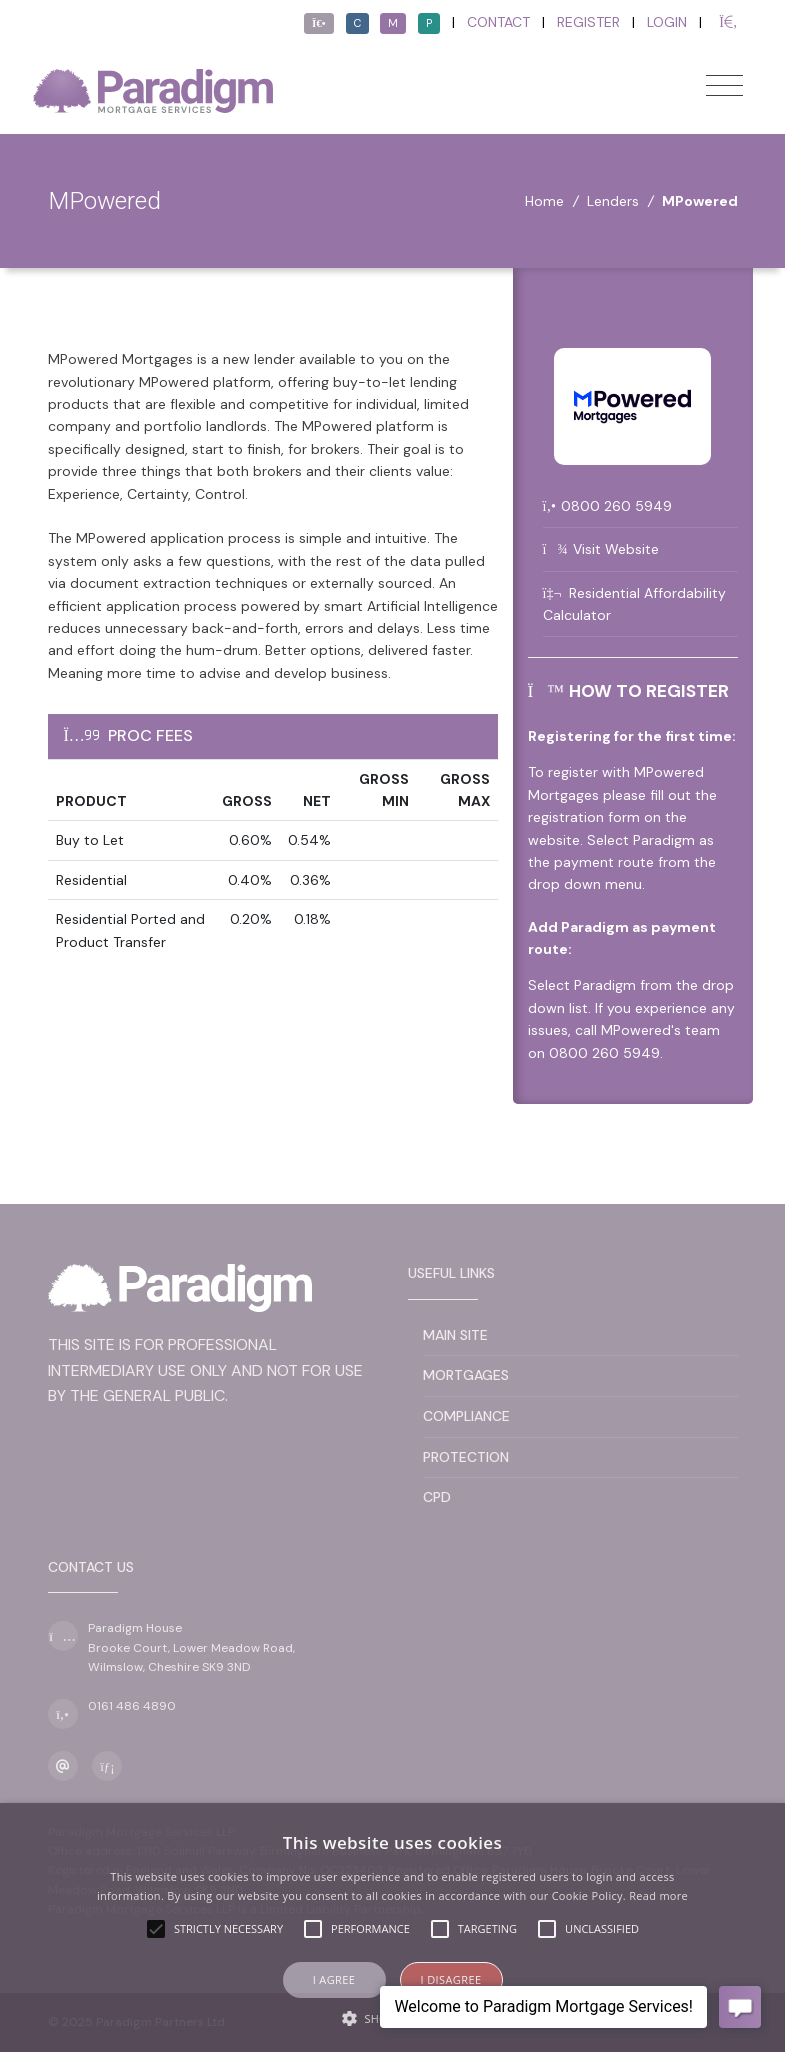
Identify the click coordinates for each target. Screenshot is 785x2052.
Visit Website (616, 549)
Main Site (455, 1335)
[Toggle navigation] (724, 85)
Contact (498, 22)
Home (544, 201)
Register (588, 22)
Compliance (466, 1416)
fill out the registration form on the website (622, 817)
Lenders (613, 201)
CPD (437, 1497)
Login (667, 22)
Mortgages (466, 1375)
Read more (658, 1895)
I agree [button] (334, 1979)
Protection (466, 1457)
